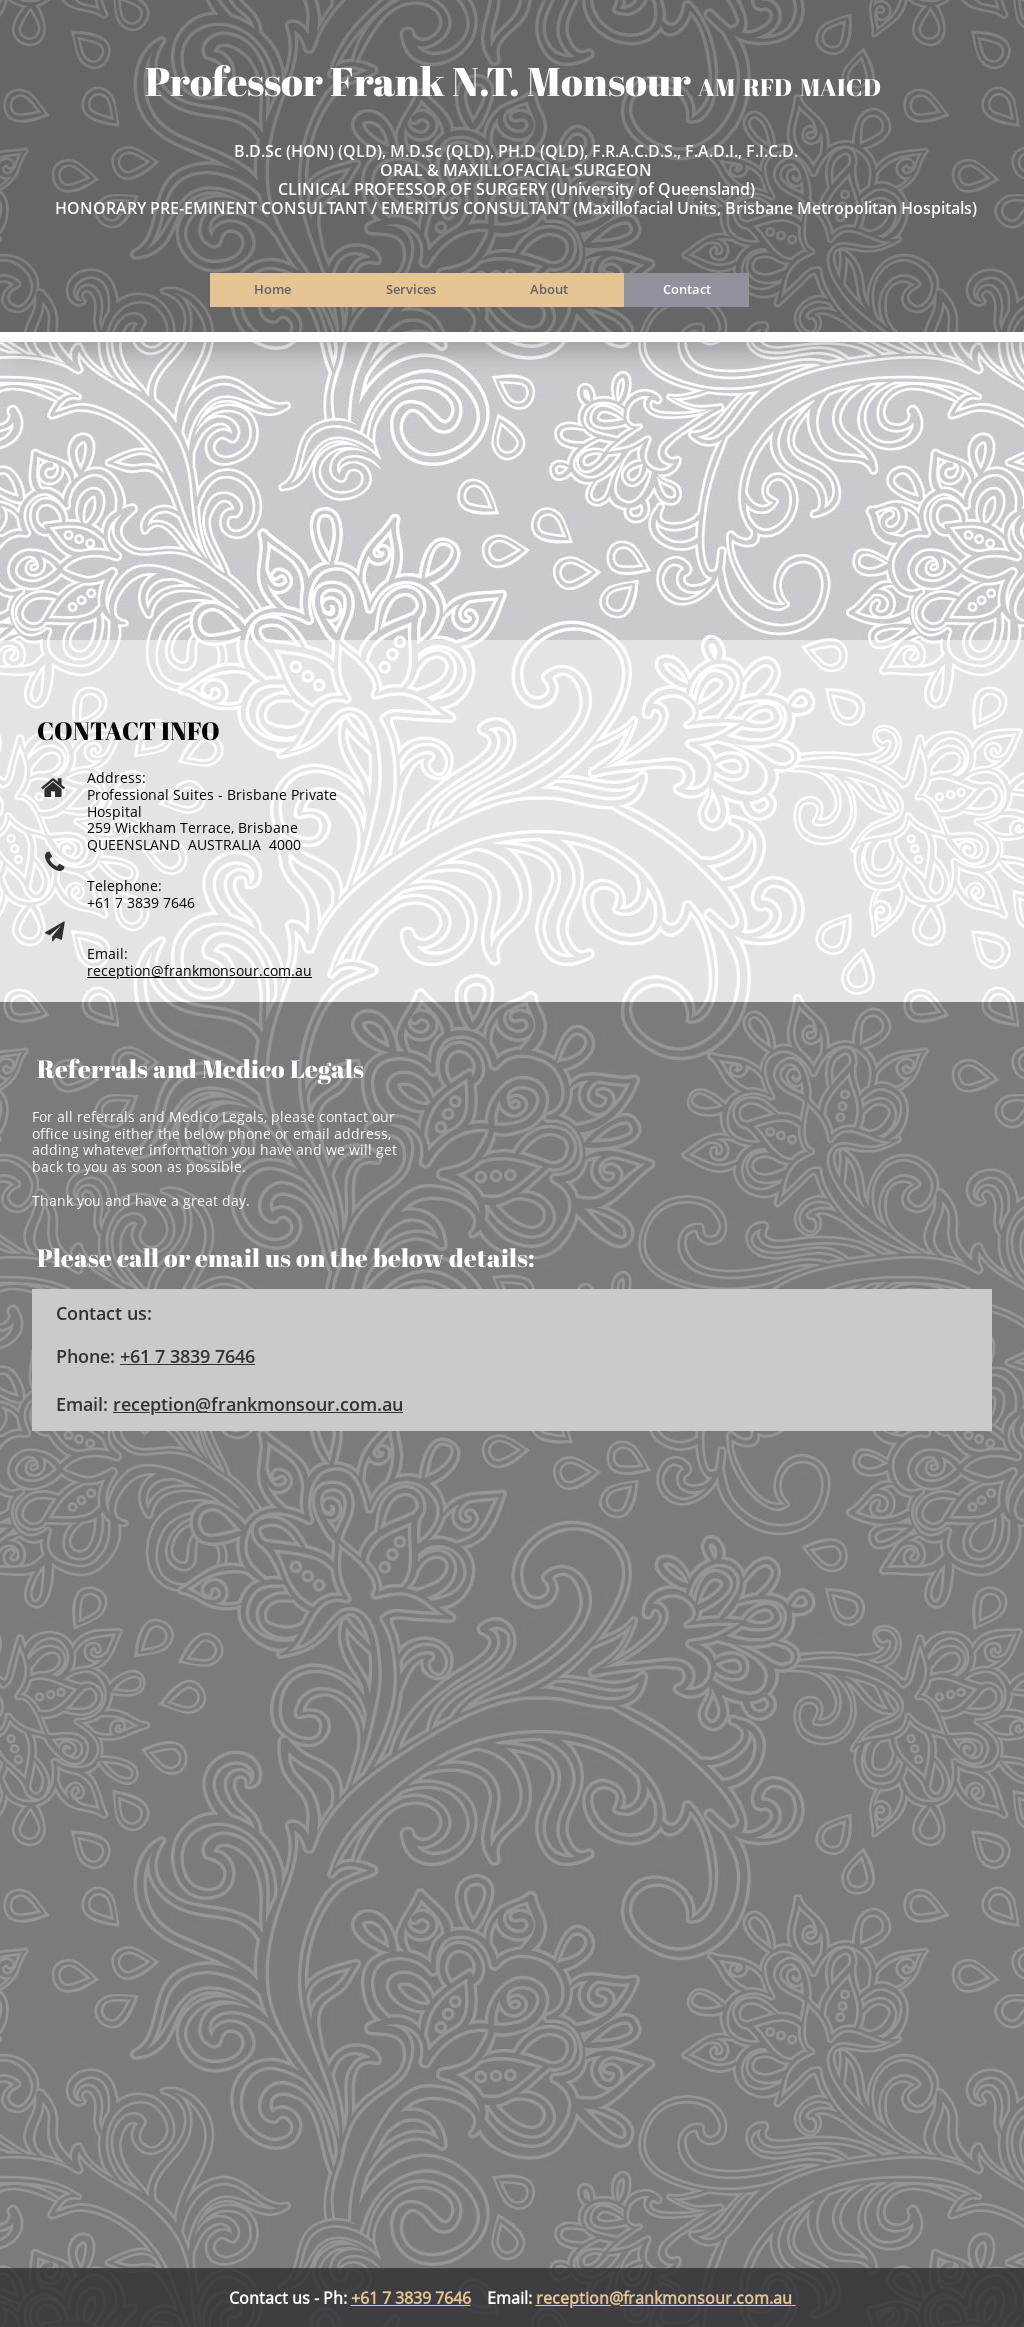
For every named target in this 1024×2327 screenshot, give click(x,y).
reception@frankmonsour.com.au (199, 970)
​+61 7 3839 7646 (187, 1356)
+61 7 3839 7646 (411, 2298)
